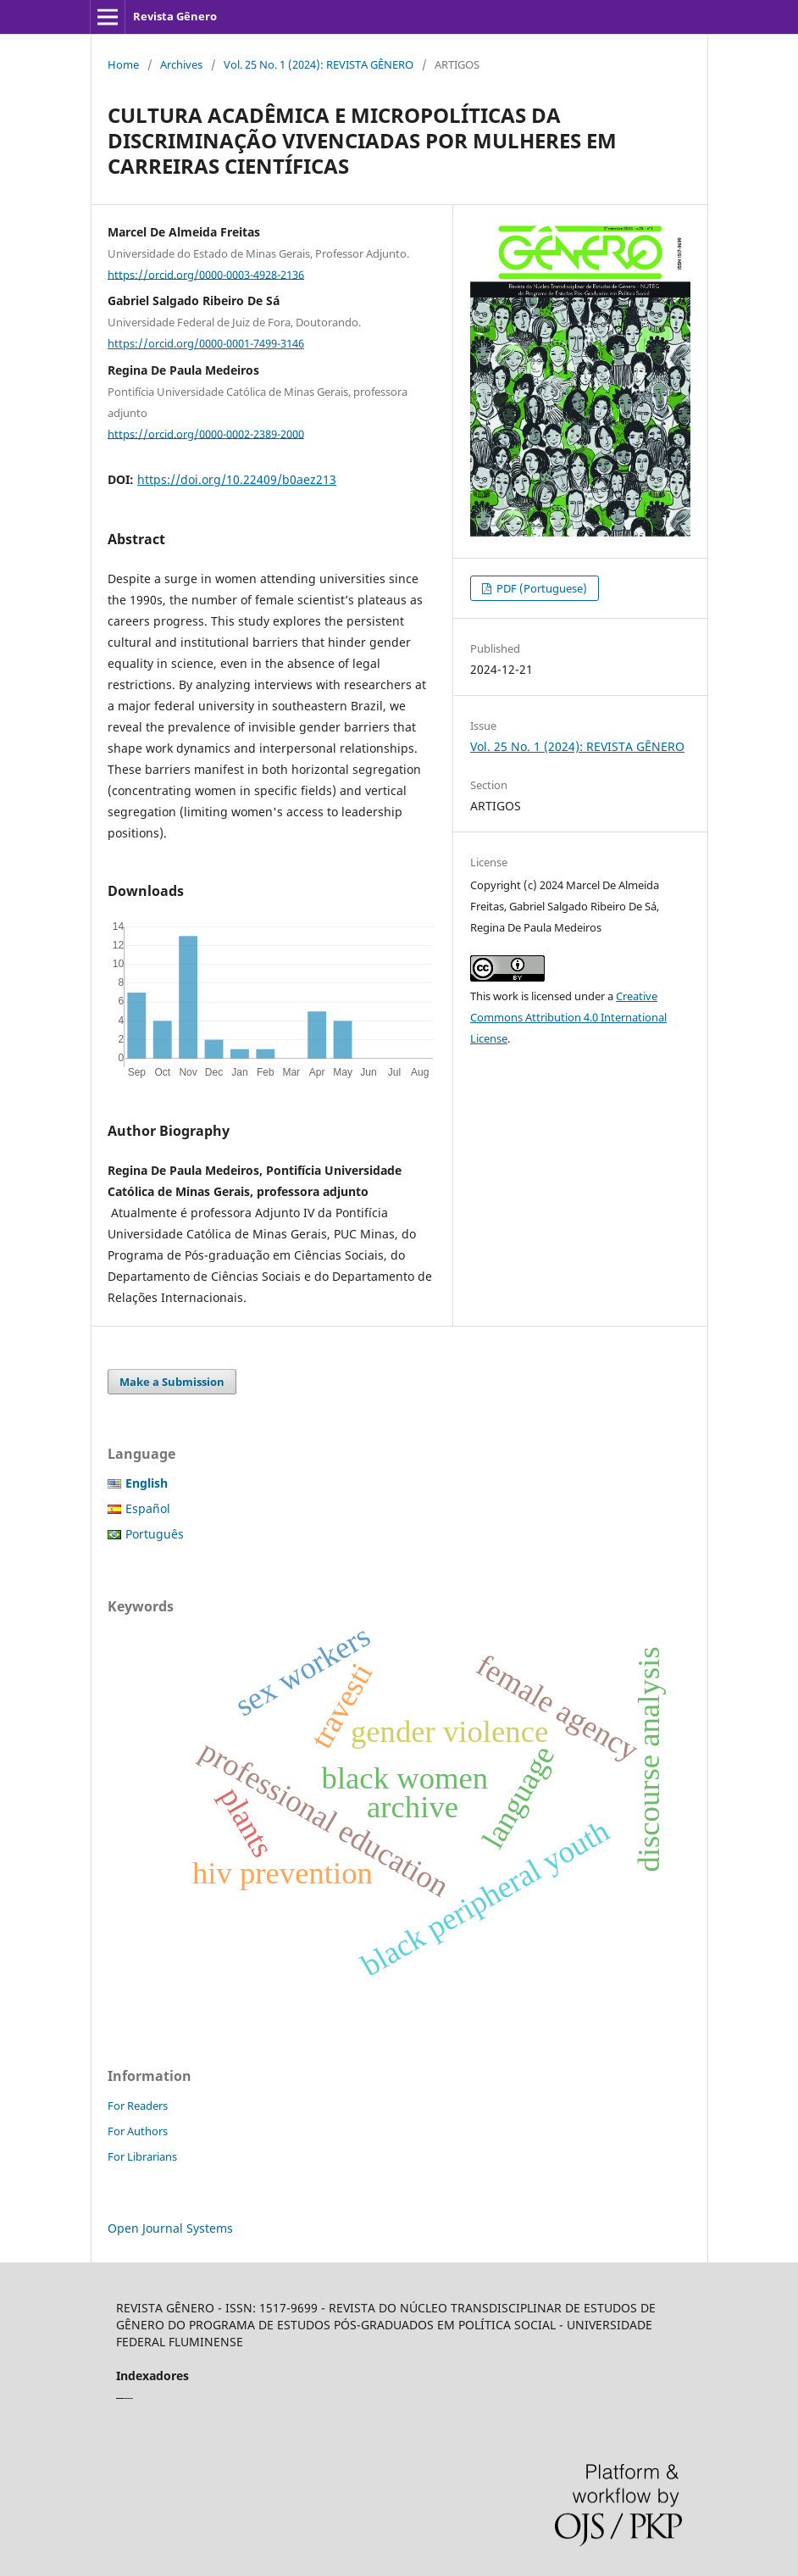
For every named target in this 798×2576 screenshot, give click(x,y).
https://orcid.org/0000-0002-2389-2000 (206, 433)
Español (147, 1508)
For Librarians (142, 2156)
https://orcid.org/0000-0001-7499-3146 (206, 343)
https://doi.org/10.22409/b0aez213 (236, 479)
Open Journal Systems (170, 2228)
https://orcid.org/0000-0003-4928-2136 (206, 273)
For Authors (138, 2131)
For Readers (138, 2105)
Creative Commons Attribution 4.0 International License (568, 1017)
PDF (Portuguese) (540, 588)
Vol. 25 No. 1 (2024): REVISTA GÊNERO (318, 64)
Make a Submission (171, 1381)
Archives (181, 64)
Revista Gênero (175, 16)
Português (154, 1534)
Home (123, 64)
